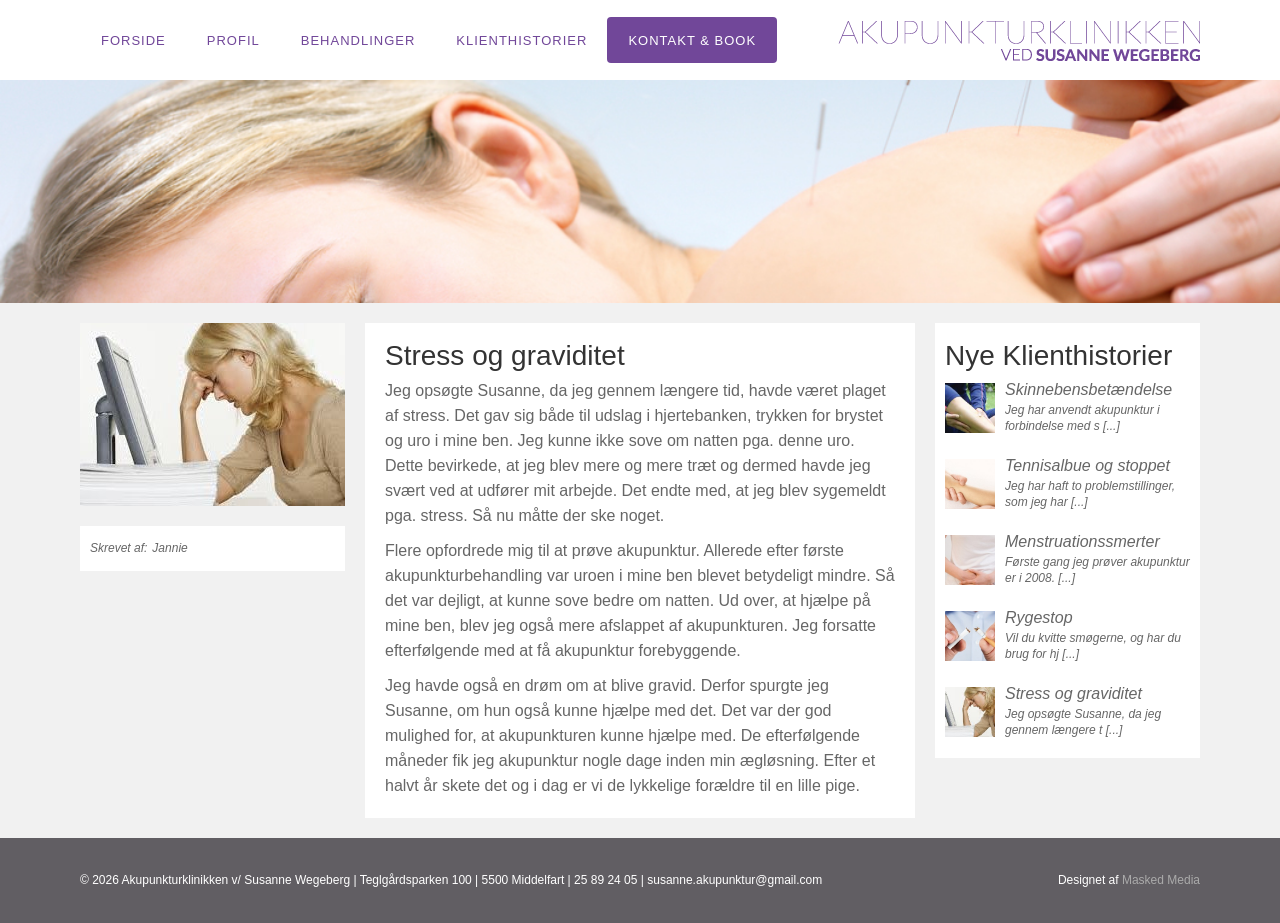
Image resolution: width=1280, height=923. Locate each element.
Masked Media (1161, 880)
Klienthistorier (521, 40)
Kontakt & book (692, 40)
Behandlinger (358, 40)
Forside (133, 40)
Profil (233, 40)
